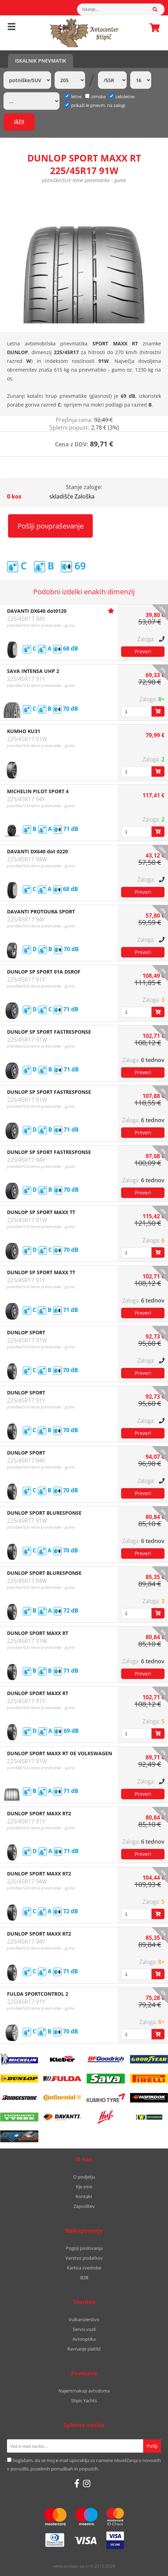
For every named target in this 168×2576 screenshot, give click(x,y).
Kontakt (84, 2196)
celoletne (121, 96)
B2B (84, 2277)
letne (73, 96)
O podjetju (84, 2177)
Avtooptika (84, 2339)
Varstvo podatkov (84, 2258)
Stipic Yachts (84, 2400)
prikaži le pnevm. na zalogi (98, 105)
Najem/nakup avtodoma (84, 2391)
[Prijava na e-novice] (152, 2446)
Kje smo (84, 2186)
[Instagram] (86, 2483)
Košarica (153, 27)
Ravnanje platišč (84, 2349)
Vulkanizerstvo (84, 2319)
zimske (95, 96)
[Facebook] (76, 2483)
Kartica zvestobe (84, 2268)
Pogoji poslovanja (84, 2248)
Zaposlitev (84, 2206)
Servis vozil (84, 2329)
